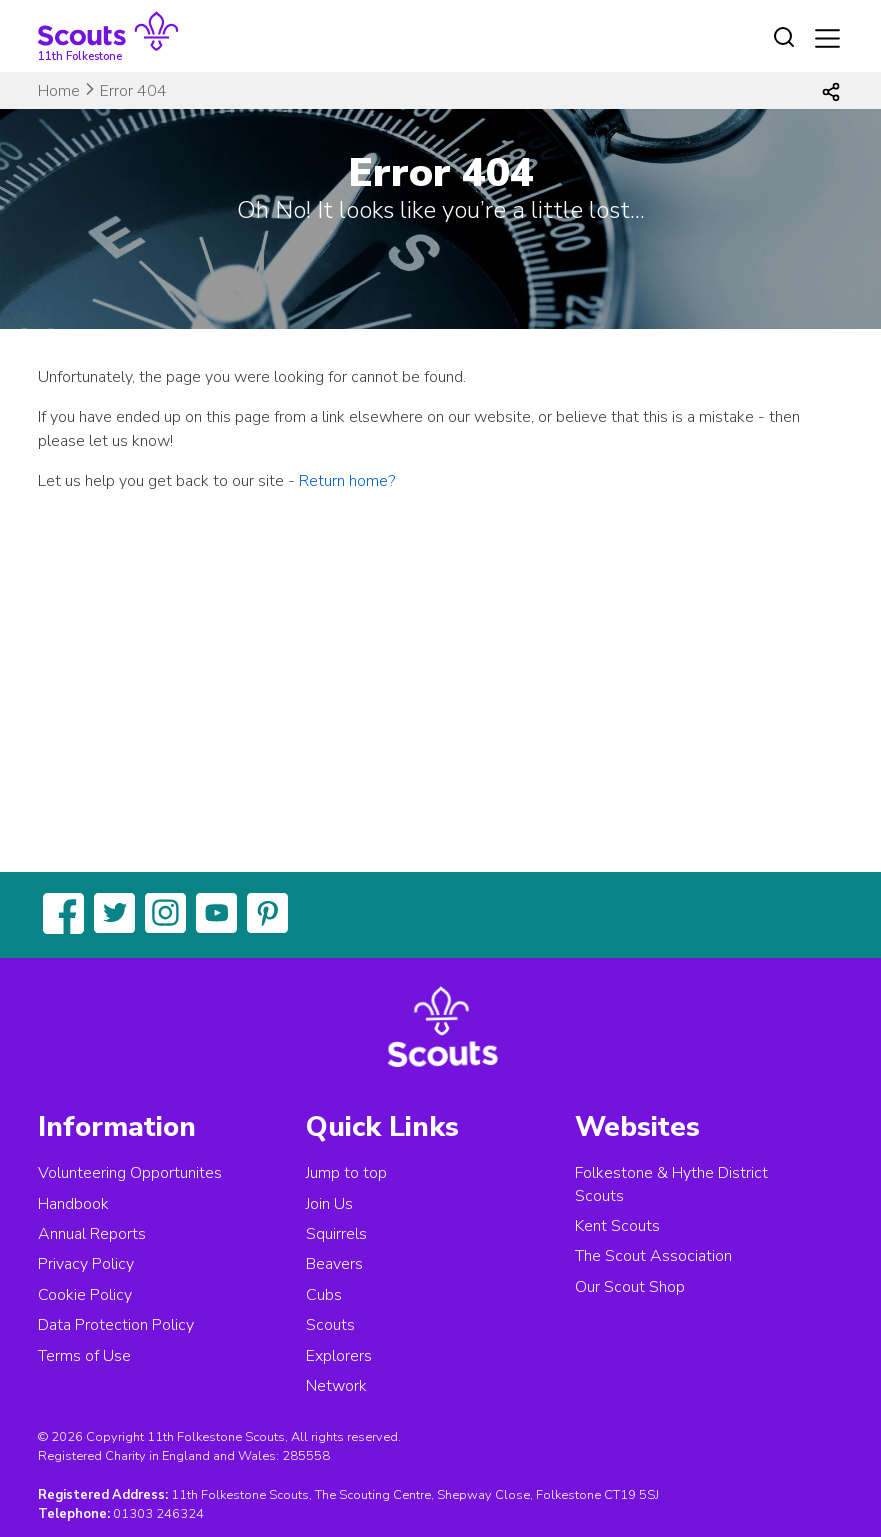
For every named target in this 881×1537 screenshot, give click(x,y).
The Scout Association (653, 1256)
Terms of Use (84, 1356)
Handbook (73, 1204)
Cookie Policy (85, 1295)
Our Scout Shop (630, 1287)
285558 (306, 1456)
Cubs (324, 1295)
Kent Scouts (617, 1226)
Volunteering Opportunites (130, 1173)
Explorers (339, 1356)
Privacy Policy (86, 1264)
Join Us (329, 1204)
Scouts (330, 1325)
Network (336, 1386)
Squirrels (336, 1234)
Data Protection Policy (116, 1325)
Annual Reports (92, 1234)
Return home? (347, 481)
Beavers (334, 1264)
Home (59, 91)
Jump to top (346, 1173)
